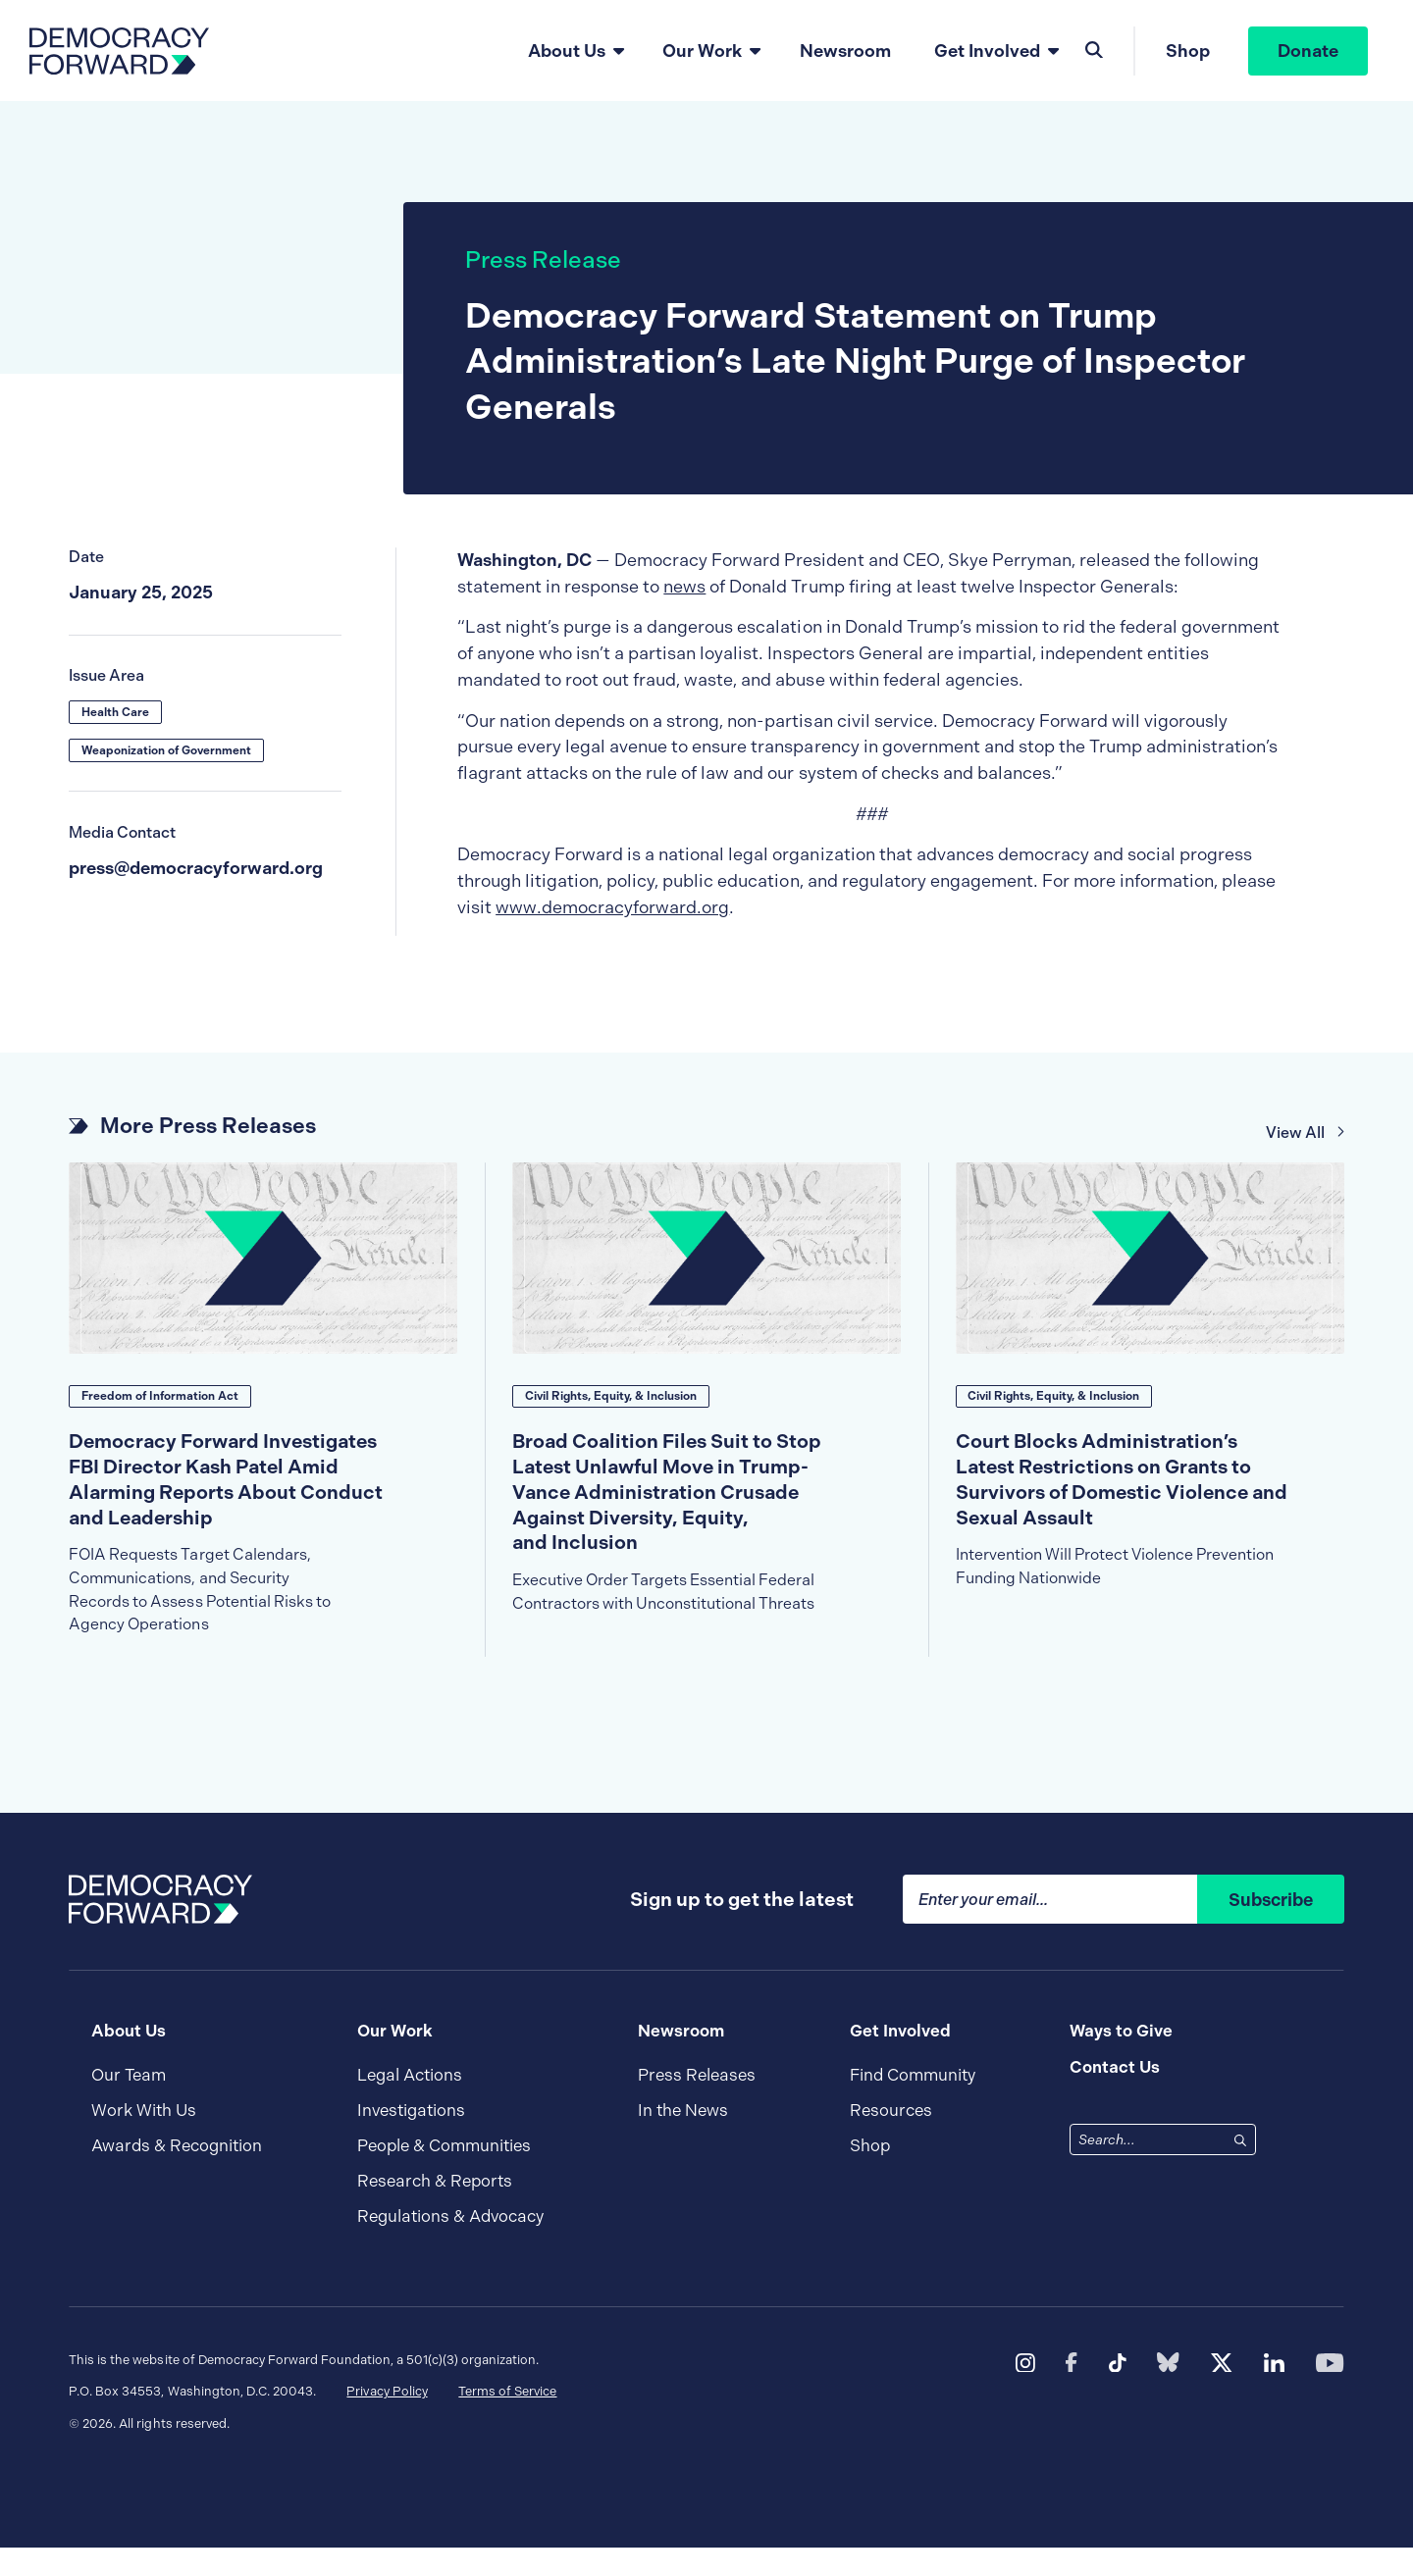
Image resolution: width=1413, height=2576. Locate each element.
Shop (1187, 51)
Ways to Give (1121, 2059)
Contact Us (1115, 2094)
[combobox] (1149, 2168)
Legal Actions (409, 2102)
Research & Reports (434, 2209)
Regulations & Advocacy (450, 2245)
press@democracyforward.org (196, 869)
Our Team (128, 2102)
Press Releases (697, 2102)
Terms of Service (507, 2419)
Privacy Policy (386, 2419)
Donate (1308, 51)
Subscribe (1271, 1928)
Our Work (702, 50)
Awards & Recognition (176, 2174)
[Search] (1240, 2168)
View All (1305, 1134)
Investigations (411, 2139)
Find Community (912, 2102)
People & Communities (444, 2174)
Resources (891, 2139)
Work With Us (143, 2139)
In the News (683, 2139)
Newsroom (845, 50)
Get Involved (986, 50)
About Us (565, 50)
